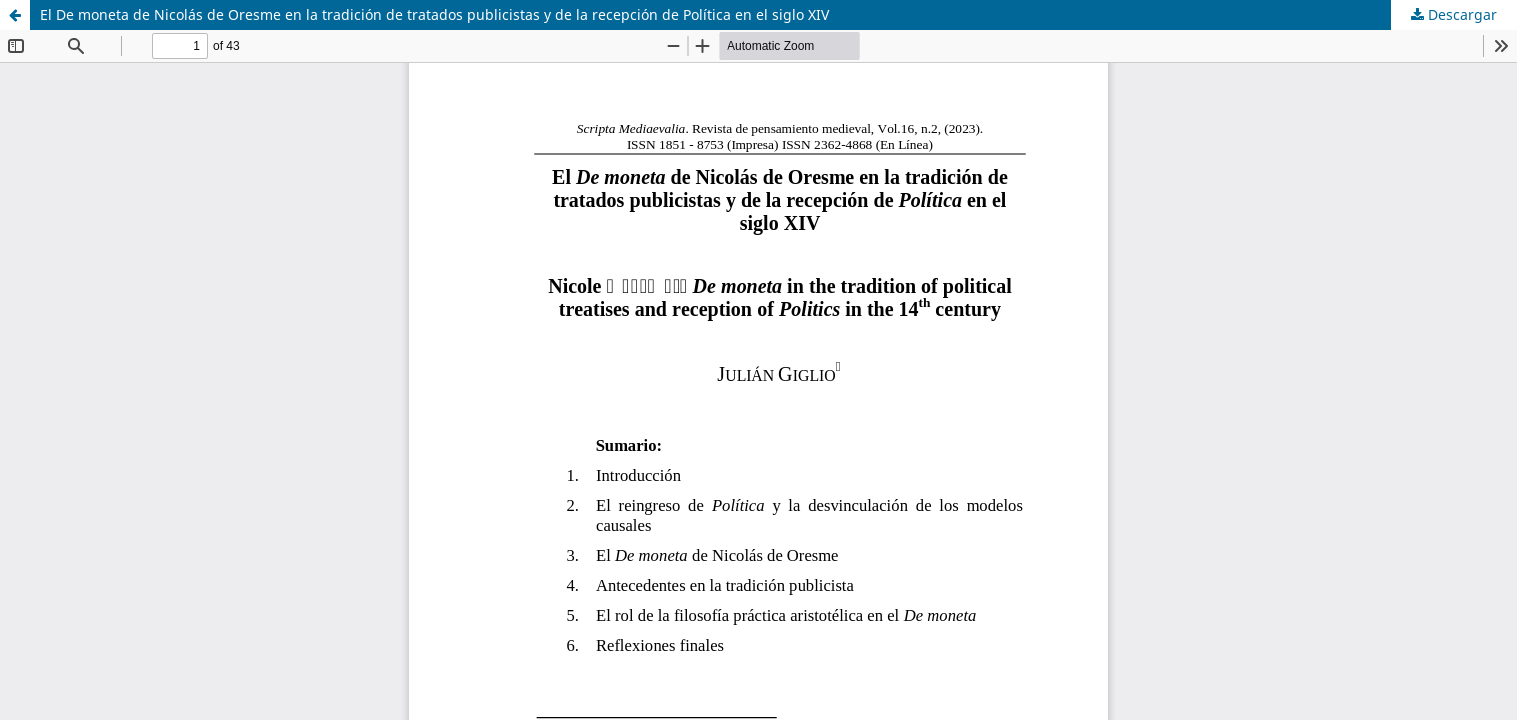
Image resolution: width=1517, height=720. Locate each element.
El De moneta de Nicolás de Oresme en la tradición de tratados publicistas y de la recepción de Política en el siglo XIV (434, 14)
